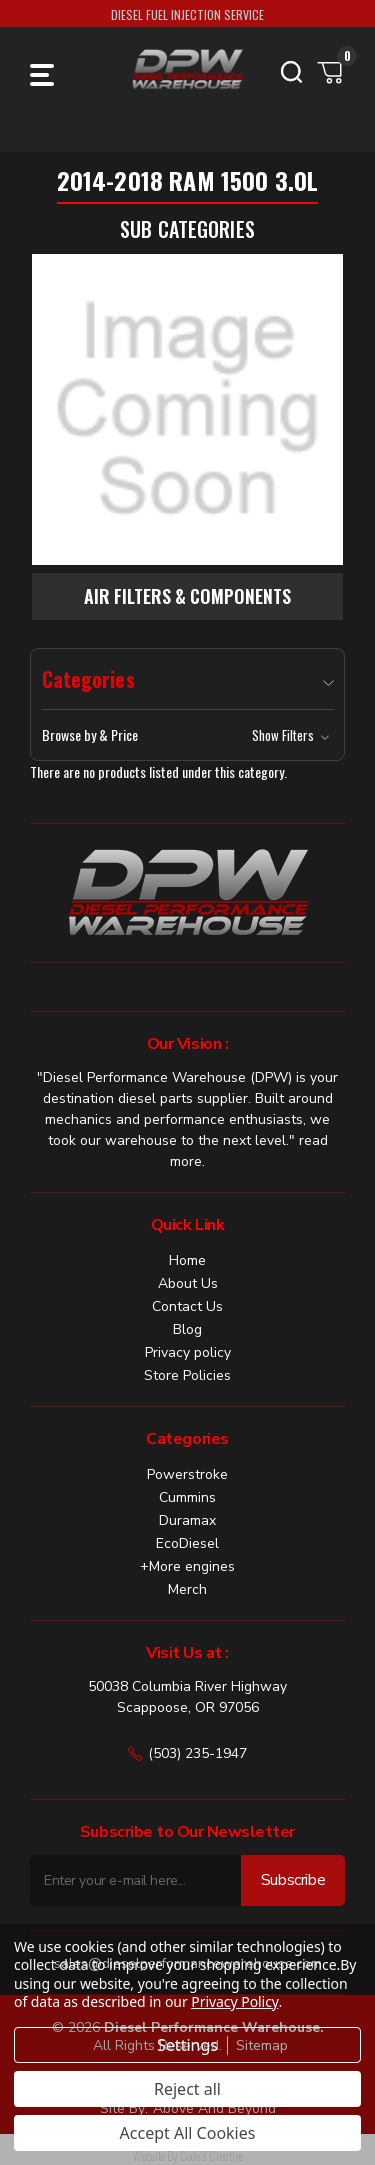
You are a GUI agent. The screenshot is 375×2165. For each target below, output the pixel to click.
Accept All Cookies (188, 2133)
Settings (187, 2045)
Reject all (187, 2089)
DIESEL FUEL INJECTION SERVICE (187, 14)
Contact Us (187, 1306)
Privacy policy (188, 1352)
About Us (188, 1283)
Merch (187, 1589)
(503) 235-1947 (187, 1753)
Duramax (187, 1520)
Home (187, 1260)
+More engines (187, 1566)
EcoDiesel (187, 1543)
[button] (188, 735)
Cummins (187, 1497)
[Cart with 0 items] (331, 72)
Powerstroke (187, 1474)
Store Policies (187, 1375)
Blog (187, 1329)
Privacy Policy (234, 2001)
